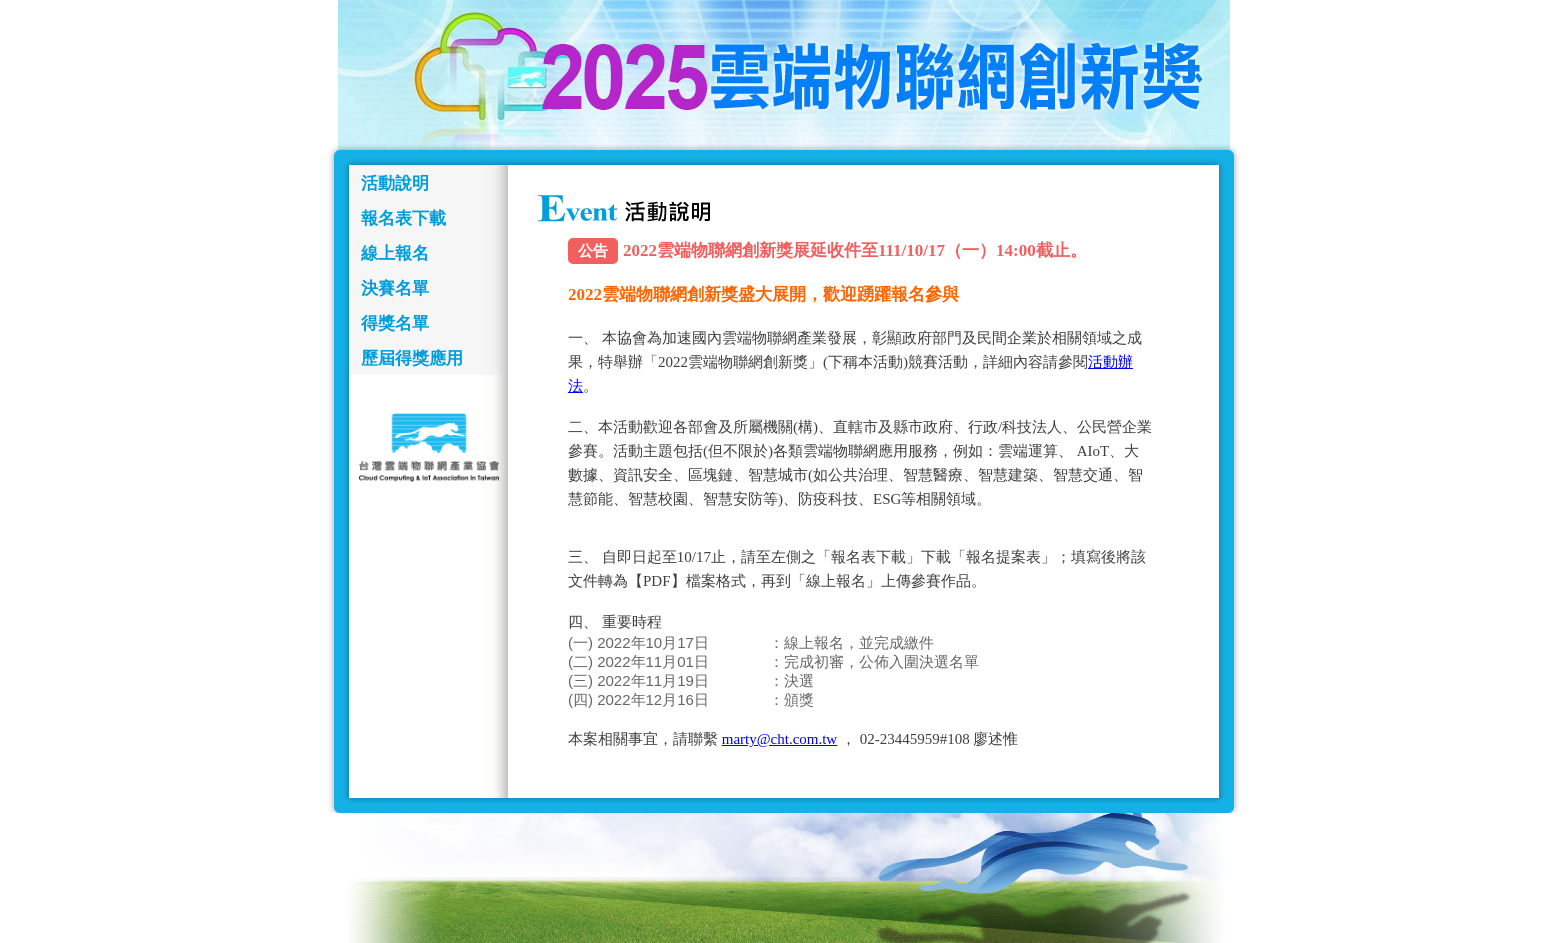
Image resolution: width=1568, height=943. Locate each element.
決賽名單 (395, 288)
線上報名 (395, 253)
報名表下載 (403, 218)
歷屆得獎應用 (412, 358)
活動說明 (395, 183)
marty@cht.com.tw (779, 739)
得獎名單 (395, 323)
